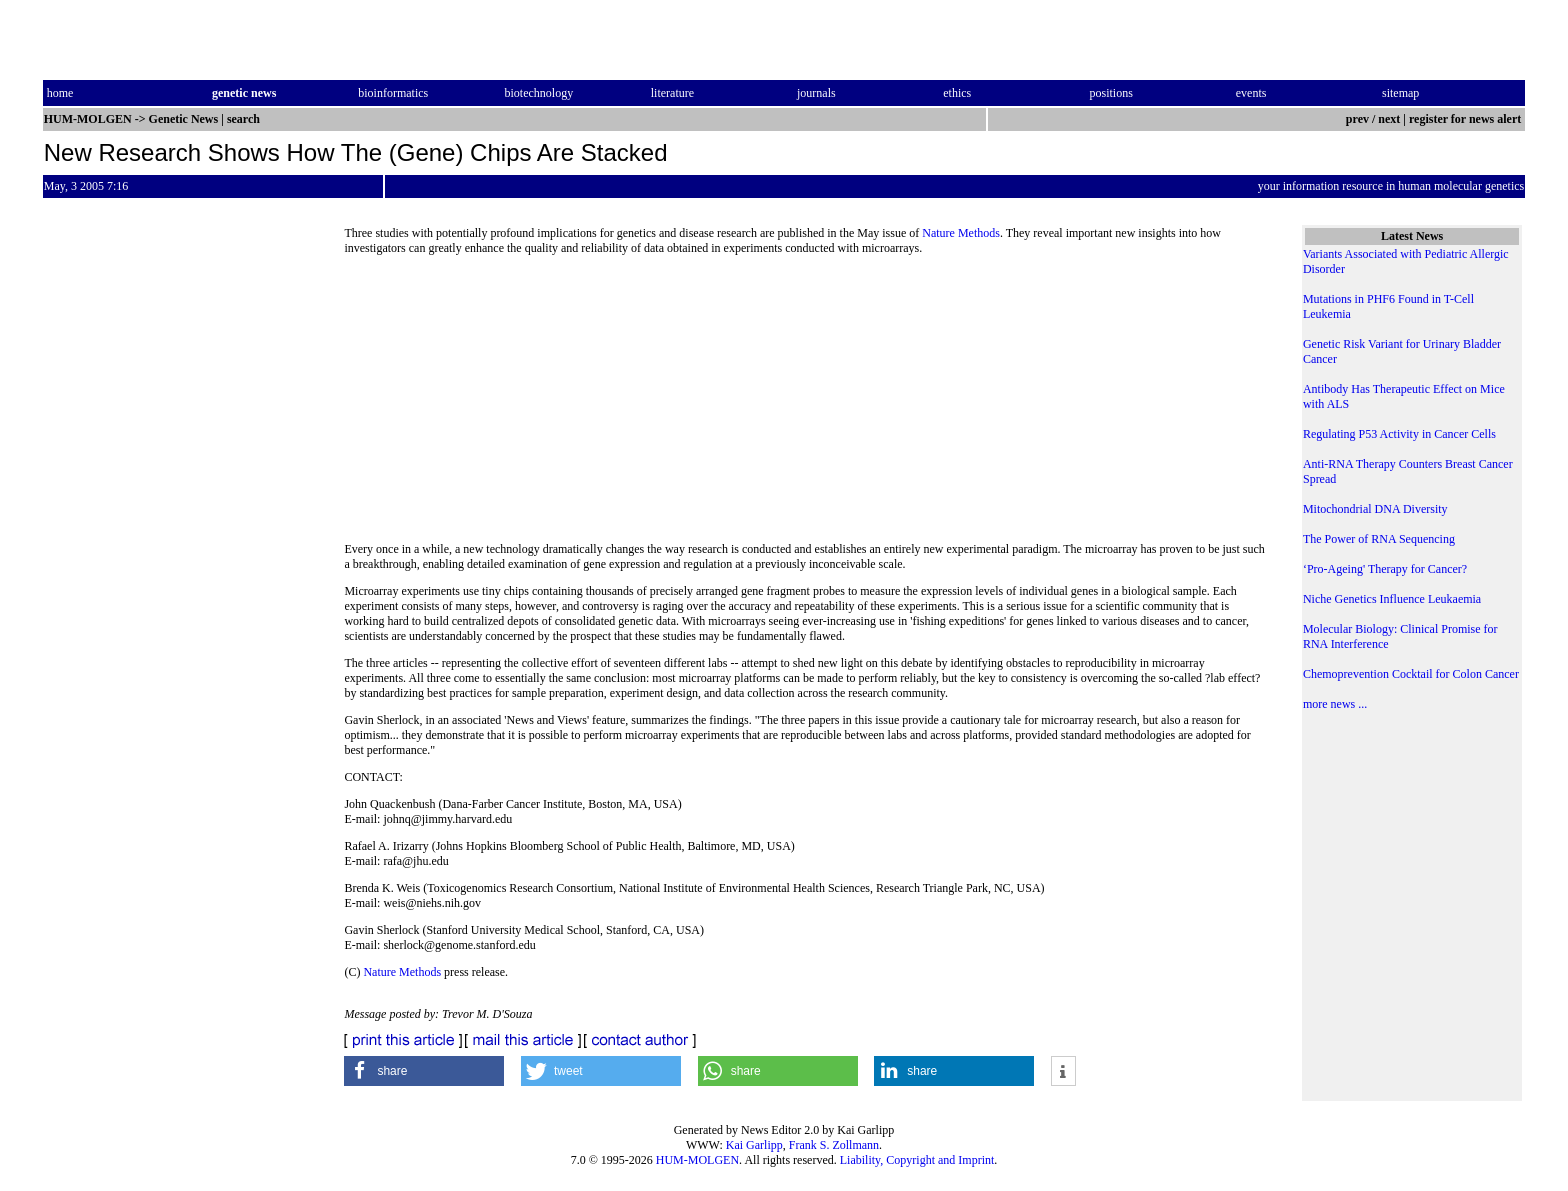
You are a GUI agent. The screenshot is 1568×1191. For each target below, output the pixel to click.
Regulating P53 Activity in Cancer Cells (1399, 434)
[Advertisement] (806, 405)
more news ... (1335, 704)
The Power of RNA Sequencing (1379, 539)
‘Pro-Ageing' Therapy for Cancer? (1385, 569)
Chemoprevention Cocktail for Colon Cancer (1411, 674)
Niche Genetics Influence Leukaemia (1392, 599)
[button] (424, 1071)
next (1389, 119)
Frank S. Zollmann (834, 1145)
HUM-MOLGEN (697, 1160)
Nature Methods (961, 233)
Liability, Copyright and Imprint (917, 1160)
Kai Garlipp (754, 1145)
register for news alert (1466, 119)
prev (1357, 119)
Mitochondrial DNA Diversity (1375, 509)
